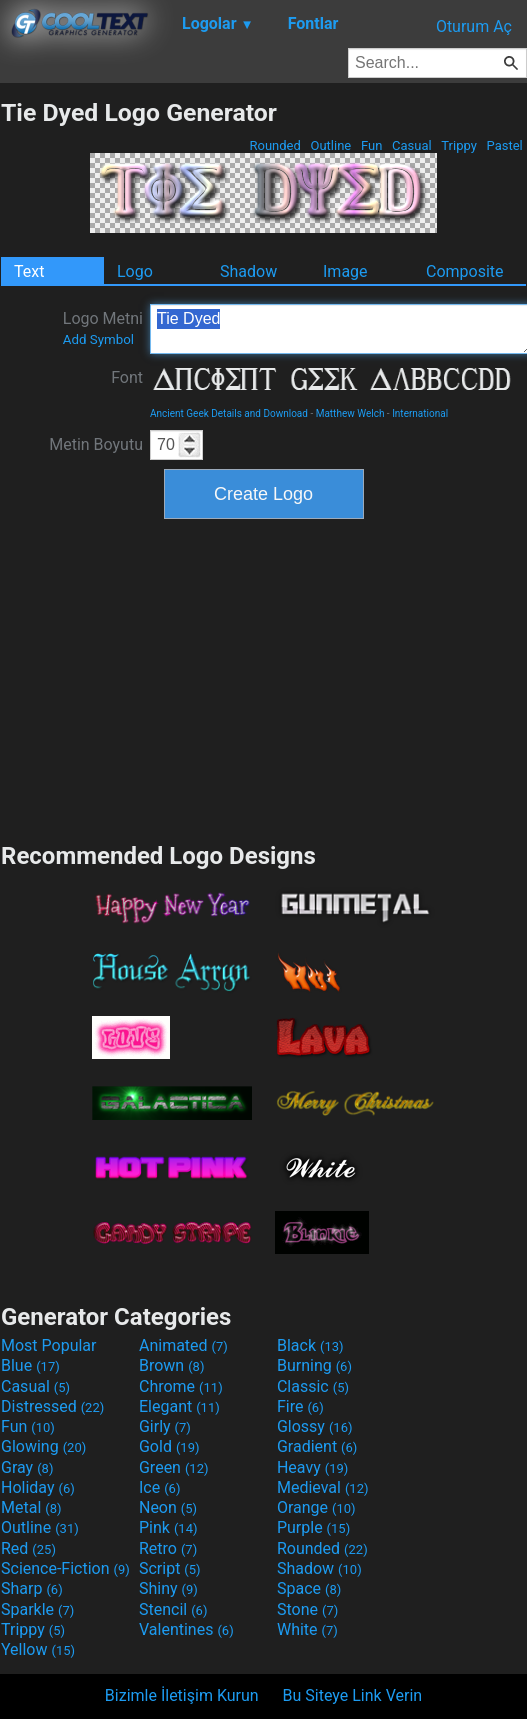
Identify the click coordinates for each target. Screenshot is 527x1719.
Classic (313, 1386)
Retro (168, 1548)
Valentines (186, 1629)
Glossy (315, 1426)
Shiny (168, 1588)
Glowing (43, 1446)
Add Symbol (98, 339)
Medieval (323, 1487)
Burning (314, 1365)
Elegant (179, 1406)
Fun (372, 145)
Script (170, 1568)
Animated (183, 1345)
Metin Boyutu (96, 444)
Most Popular (49, 1345)
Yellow (38, 1649)
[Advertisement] (264, 678)
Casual (412, 145)
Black (310, 1345)
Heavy (312, 1467)
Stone (307, 1609)
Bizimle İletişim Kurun (182, 1695)
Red (28, 1548)
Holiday (38, 1487)
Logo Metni (103, 328)
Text (29, 271)
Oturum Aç (474, 26)
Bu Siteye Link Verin (353, 1695)
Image (345, 271)
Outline (330, 145)
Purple (313, 1527)
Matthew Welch (350, 413)
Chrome (181, 1386)
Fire (300, 1406)
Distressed (52, 1406)
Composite (465, 271)
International (420, 413)
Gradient (317, 1446)
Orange (316, 1507)
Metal (31, 1507)
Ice (159, 1487)
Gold (169, 1446)
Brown (171, 1365)
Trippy (459, 145)
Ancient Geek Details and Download (229, 413)
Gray (27, 1467)
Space (309, 1588)
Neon (168, 1507)
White (307, 1629)
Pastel (504, 145)
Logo (135, 271)
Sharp (32, 1588)
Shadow (248, 271)
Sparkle (37, 1609)
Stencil (173, 1609)
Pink (168, 1527)
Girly (165, 1426)
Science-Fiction (65, 1568)
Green (174, 1467)
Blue (30, 1365)
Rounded (275, 145)
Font (127, 377)
